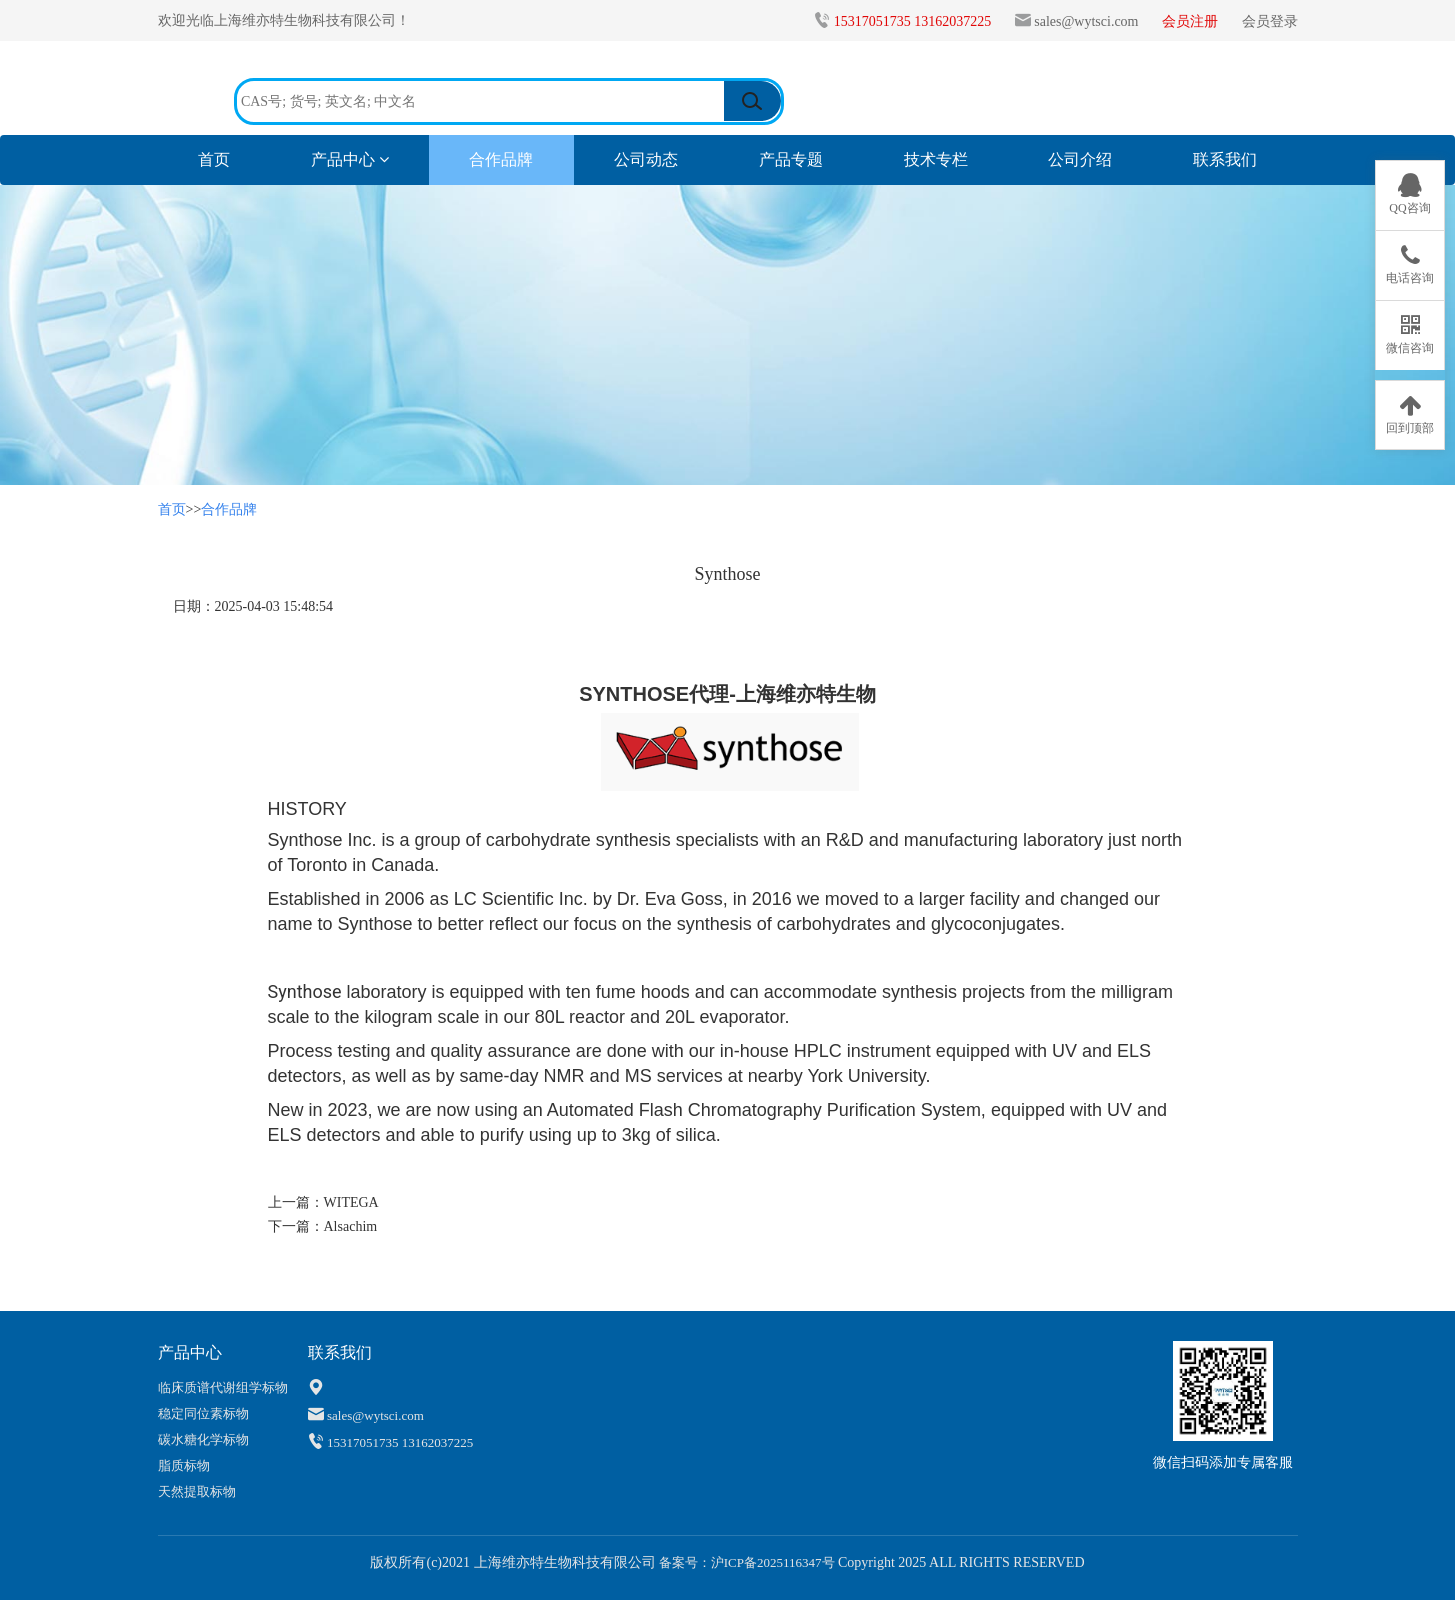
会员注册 (1192, 21)
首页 (234, 158)
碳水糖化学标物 (203, 1439)
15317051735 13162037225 (914, 21)
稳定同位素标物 (203, 1413)
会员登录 (1270, 21)
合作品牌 (501, 159)
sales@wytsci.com (1086, 21)
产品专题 (791, 159)
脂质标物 (184, 1465)
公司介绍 (1080, 159)
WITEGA (351, 1202)
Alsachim (351, 1226)
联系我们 (1225, 159)
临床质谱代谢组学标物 (223, 1387)
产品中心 (350, 159)
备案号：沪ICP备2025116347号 (745, 1562)
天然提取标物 (197, 1491)
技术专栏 (936, 159)
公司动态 (646, 159)
